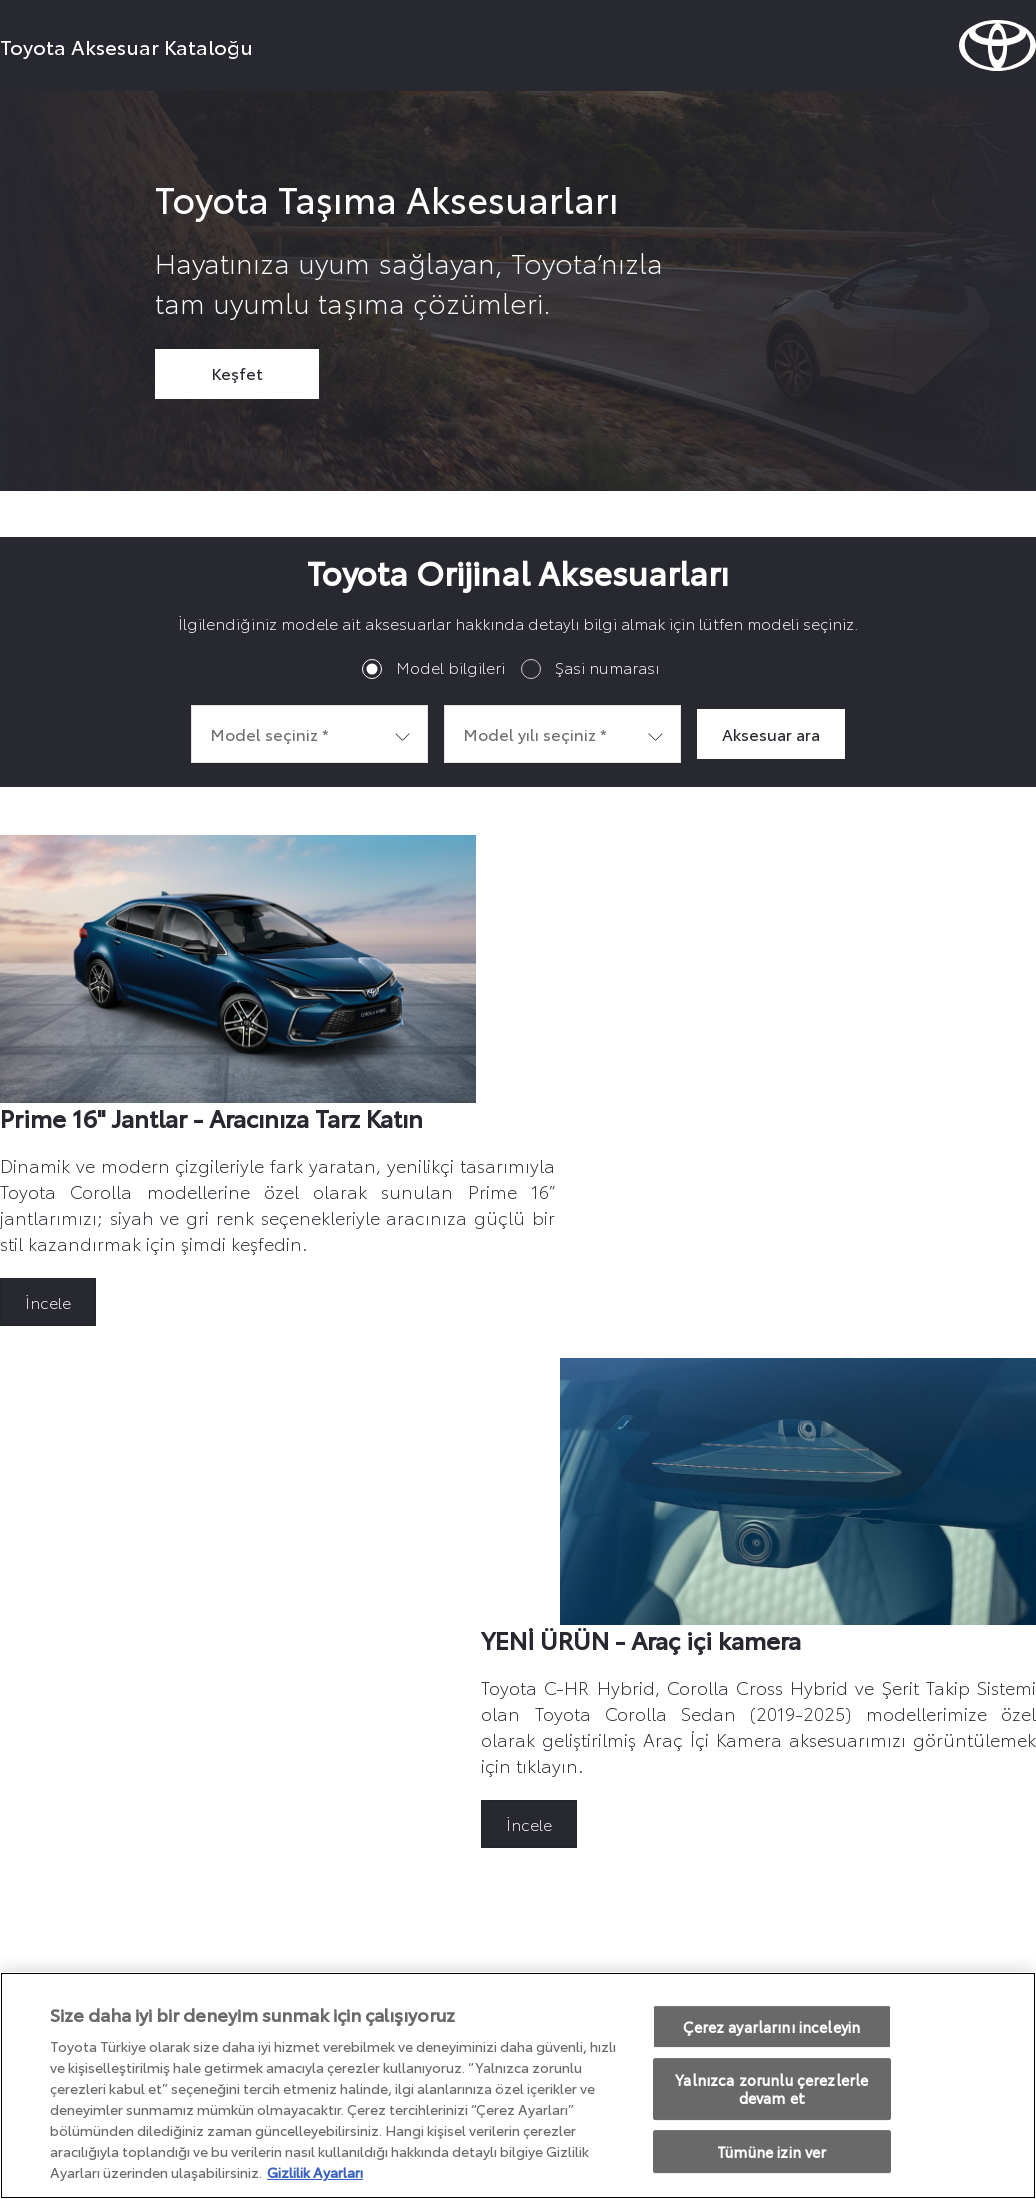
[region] (518, 2085)
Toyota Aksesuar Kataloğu (126, 46)
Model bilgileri (450, 666)
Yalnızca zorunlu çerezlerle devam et (771, 2089)
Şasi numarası (607, 666)
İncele (48, 1301)
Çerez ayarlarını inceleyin (771, 2026)
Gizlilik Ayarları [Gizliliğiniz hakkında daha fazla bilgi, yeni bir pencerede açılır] (315, 2172)
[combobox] (309, 734)
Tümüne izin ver (771, 2151)
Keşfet (237, 372)
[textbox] (309, 734)
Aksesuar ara (771, 733)
